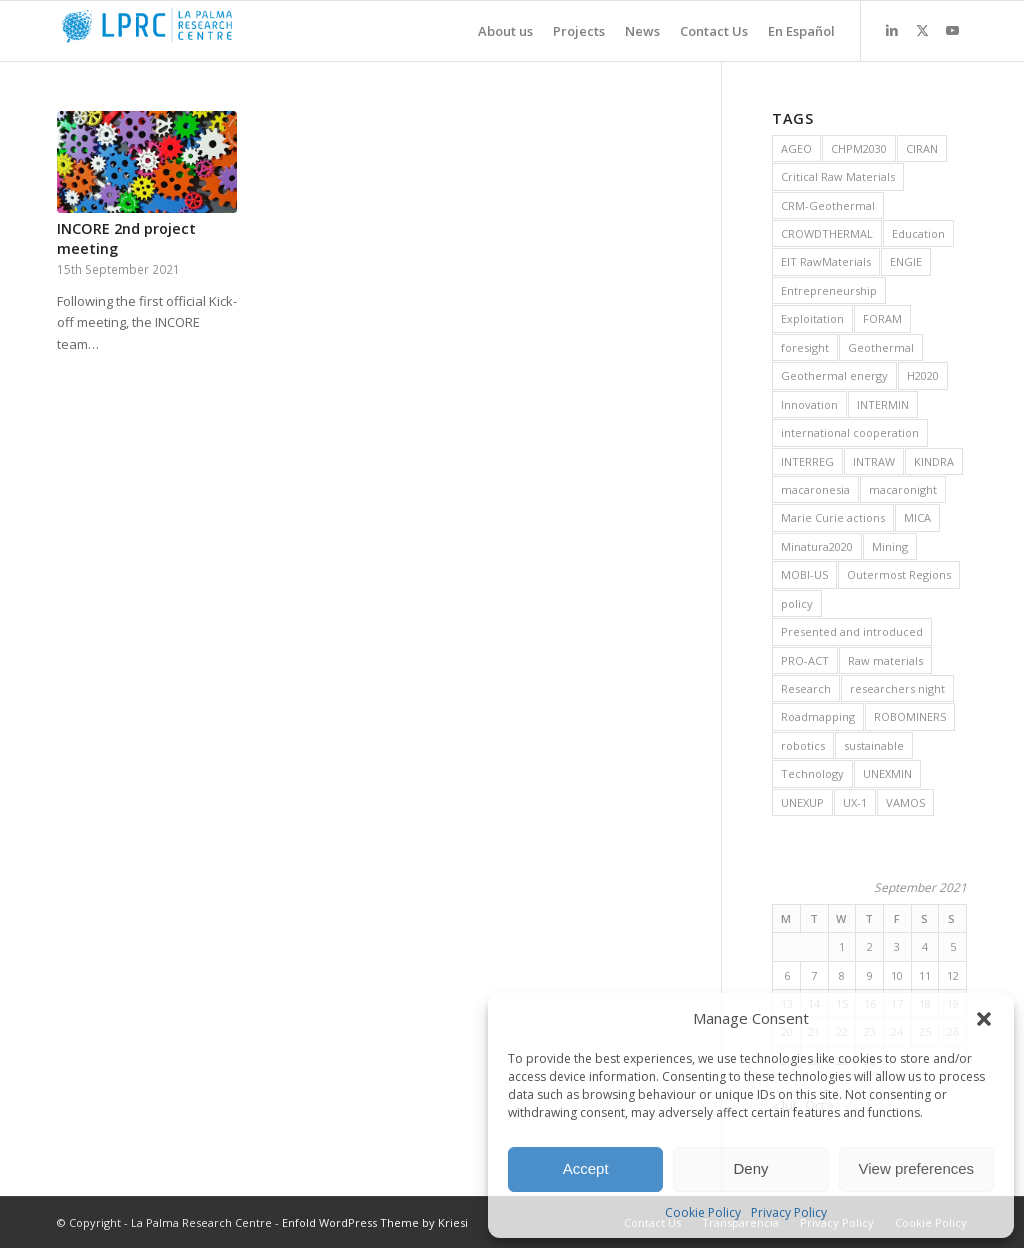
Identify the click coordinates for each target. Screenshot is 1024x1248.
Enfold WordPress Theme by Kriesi (375, 1222)
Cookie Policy (703, 1212)
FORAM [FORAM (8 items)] (882, 318)
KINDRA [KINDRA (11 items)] (934, 461)
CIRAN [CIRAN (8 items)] (922, 148)
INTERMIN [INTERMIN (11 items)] (883, 404)
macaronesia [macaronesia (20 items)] (815, 489)
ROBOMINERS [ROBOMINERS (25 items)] (910, 716)
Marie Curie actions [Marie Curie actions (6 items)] (833, 517)
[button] (984, 1019)
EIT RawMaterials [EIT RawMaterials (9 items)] (826, 261)
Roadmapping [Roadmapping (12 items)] (818, 716)
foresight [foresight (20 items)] (805, 347)
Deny (750, 1168)
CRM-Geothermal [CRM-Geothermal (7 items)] (828, 205)
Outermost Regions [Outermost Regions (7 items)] (899, 574)
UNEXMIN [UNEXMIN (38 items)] (887, 773)
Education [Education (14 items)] (918, 233)
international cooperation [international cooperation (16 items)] (850, 432)
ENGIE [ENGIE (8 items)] (906, 261)
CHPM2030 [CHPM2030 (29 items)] (859, 148)
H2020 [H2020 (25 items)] (923, 375)
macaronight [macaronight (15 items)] (903, 489)
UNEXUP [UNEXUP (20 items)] (802, 802)
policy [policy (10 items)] (797, 603)
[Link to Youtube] (952, 30)
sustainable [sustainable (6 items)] (874, 745)
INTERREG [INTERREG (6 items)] (807, 461)
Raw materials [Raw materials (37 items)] (885, 660)
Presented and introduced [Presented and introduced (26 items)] (852, 631)
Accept (586, 1168)
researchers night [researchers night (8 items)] (897, 688)
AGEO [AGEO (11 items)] (796, 148)
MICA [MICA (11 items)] (917, 517)
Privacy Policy (789, 1212)
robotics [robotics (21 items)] (803, 745)
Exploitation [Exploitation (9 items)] (812, 318)
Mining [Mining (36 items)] (890, 546)
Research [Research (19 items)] (806, 688)
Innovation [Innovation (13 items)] (809, 404)
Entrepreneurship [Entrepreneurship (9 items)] (829, 290)
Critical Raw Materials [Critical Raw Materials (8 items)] (838, 176)
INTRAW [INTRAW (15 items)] (874, 461)
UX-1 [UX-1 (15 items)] (855, 802)
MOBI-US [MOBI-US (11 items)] (804, 574)
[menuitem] (495, 31)
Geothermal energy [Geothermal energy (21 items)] (834, 375)
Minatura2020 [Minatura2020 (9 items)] (817, 546)
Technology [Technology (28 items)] (812, 773)
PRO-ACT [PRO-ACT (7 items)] (805, 660)
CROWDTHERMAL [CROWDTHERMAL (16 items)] (827, 233)
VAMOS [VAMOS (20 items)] (905, 802)
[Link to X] (922, 30)
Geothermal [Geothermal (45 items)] (881, 347)
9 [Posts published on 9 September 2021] (870, 975)
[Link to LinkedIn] (892, 30)
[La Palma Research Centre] (207, 31)
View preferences (917, 1168)
